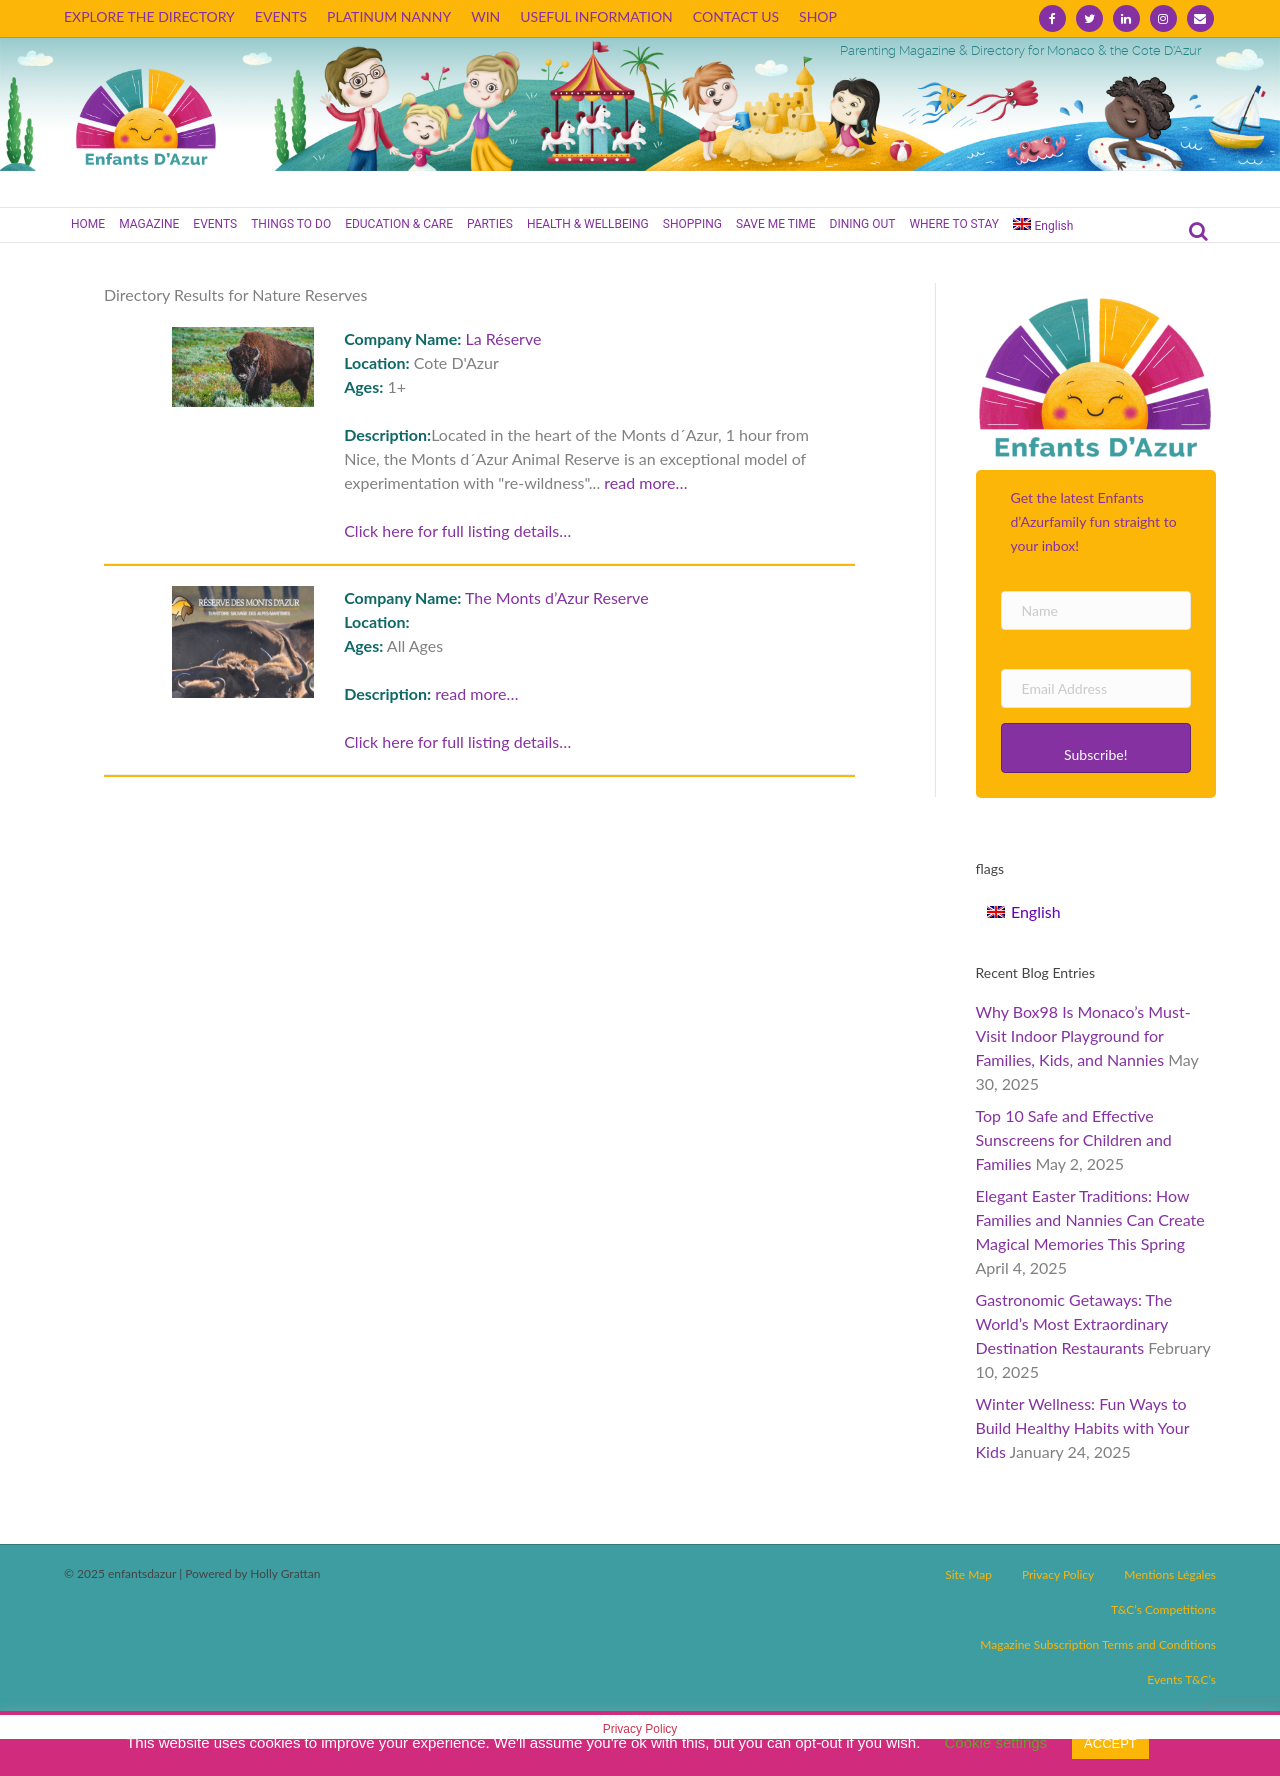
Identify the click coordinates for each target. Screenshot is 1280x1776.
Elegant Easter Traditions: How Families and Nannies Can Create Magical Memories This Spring (1090, 1219)
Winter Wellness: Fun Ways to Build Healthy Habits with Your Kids (1083, 1427)
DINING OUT (863, 224)
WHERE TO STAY (954, 224)
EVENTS (281, 16)
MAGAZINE (149, 224)
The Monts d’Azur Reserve (557, 597)
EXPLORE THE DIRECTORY (149, 16)
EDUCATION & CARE (399, 224)
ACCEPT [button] (1110, 1743)
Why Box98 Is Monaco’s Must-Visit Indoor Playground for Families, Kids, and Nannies (1083, 1035)
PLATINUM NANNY (389, 16)
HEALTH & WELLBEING (588, 224)
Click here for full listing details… (457, 530)
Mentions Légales (1170, 1574)
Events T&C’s (1181, 1679)
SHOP (818, 16)
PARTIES (490, 224)
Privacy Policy (1058, 1574)
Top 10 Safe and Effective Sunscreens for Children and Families (1074, 1139)
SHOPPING (692, 224)
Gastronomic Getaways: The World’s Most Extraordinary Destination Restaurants (1074, 1323)
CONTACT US (736, 16)
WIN (485, 16)
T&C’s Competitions (1163, 1609)
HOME (88, 224)
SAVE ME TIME (776, 224)
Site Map (968, 1574)
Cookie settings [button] (996, 1742)
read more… (645, 482)
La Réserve (504, 338)
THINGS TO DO (291, 224)
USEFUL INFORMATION (596, 16)
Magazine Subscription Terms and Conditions (1098, 1644)
